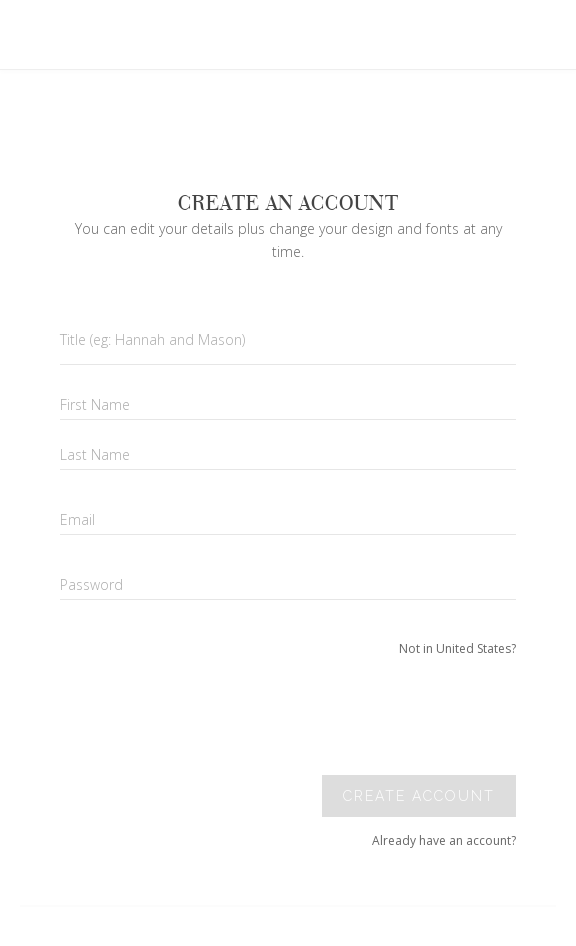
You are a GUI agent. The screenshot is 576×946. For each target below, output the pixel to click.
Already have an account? (444, 840)
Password (91, 584)
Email (77, 519)
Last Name (95, 454)
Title (152, 339)
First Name (95, 404)
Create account (419, 796)
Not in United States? (457, 648)
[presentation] (379, 716)
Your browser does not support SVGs (233, 99)
